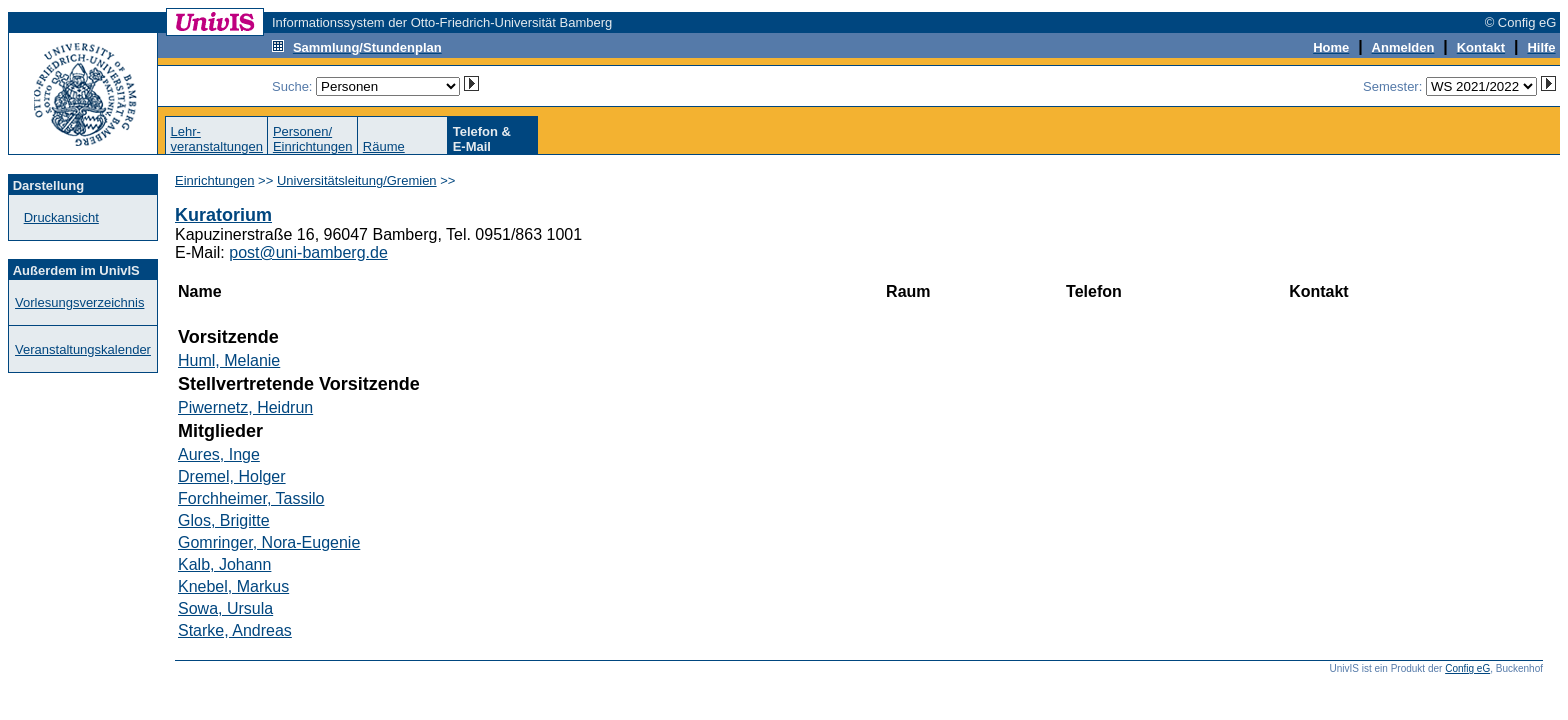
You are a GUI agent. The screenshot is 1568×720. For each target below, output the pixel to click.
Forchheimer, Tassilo (251, 498)
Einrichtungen (215, 180)
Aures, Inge (219, 454)
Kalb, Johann (224, 564)
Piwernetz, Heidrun (245, 407)
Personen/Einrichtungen (313, 139)
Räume (384, 146)
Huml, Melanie (229, 360)
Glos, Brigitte (224, 520)
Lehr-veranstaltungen (216, 139)
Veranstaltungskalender (83, 349)
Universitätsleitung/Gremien (357, 180)
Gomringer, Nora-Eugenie (269, 542)
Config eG (1467, 668)
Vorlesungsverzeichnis (79, 302)
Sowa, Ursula (225, 608)
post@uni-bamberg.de (308, 252)
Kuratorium (223, 215)
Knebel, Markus (233, 586)
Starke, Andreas (235, 630)
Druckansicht (61, 217)
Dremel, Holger (232, 476)
